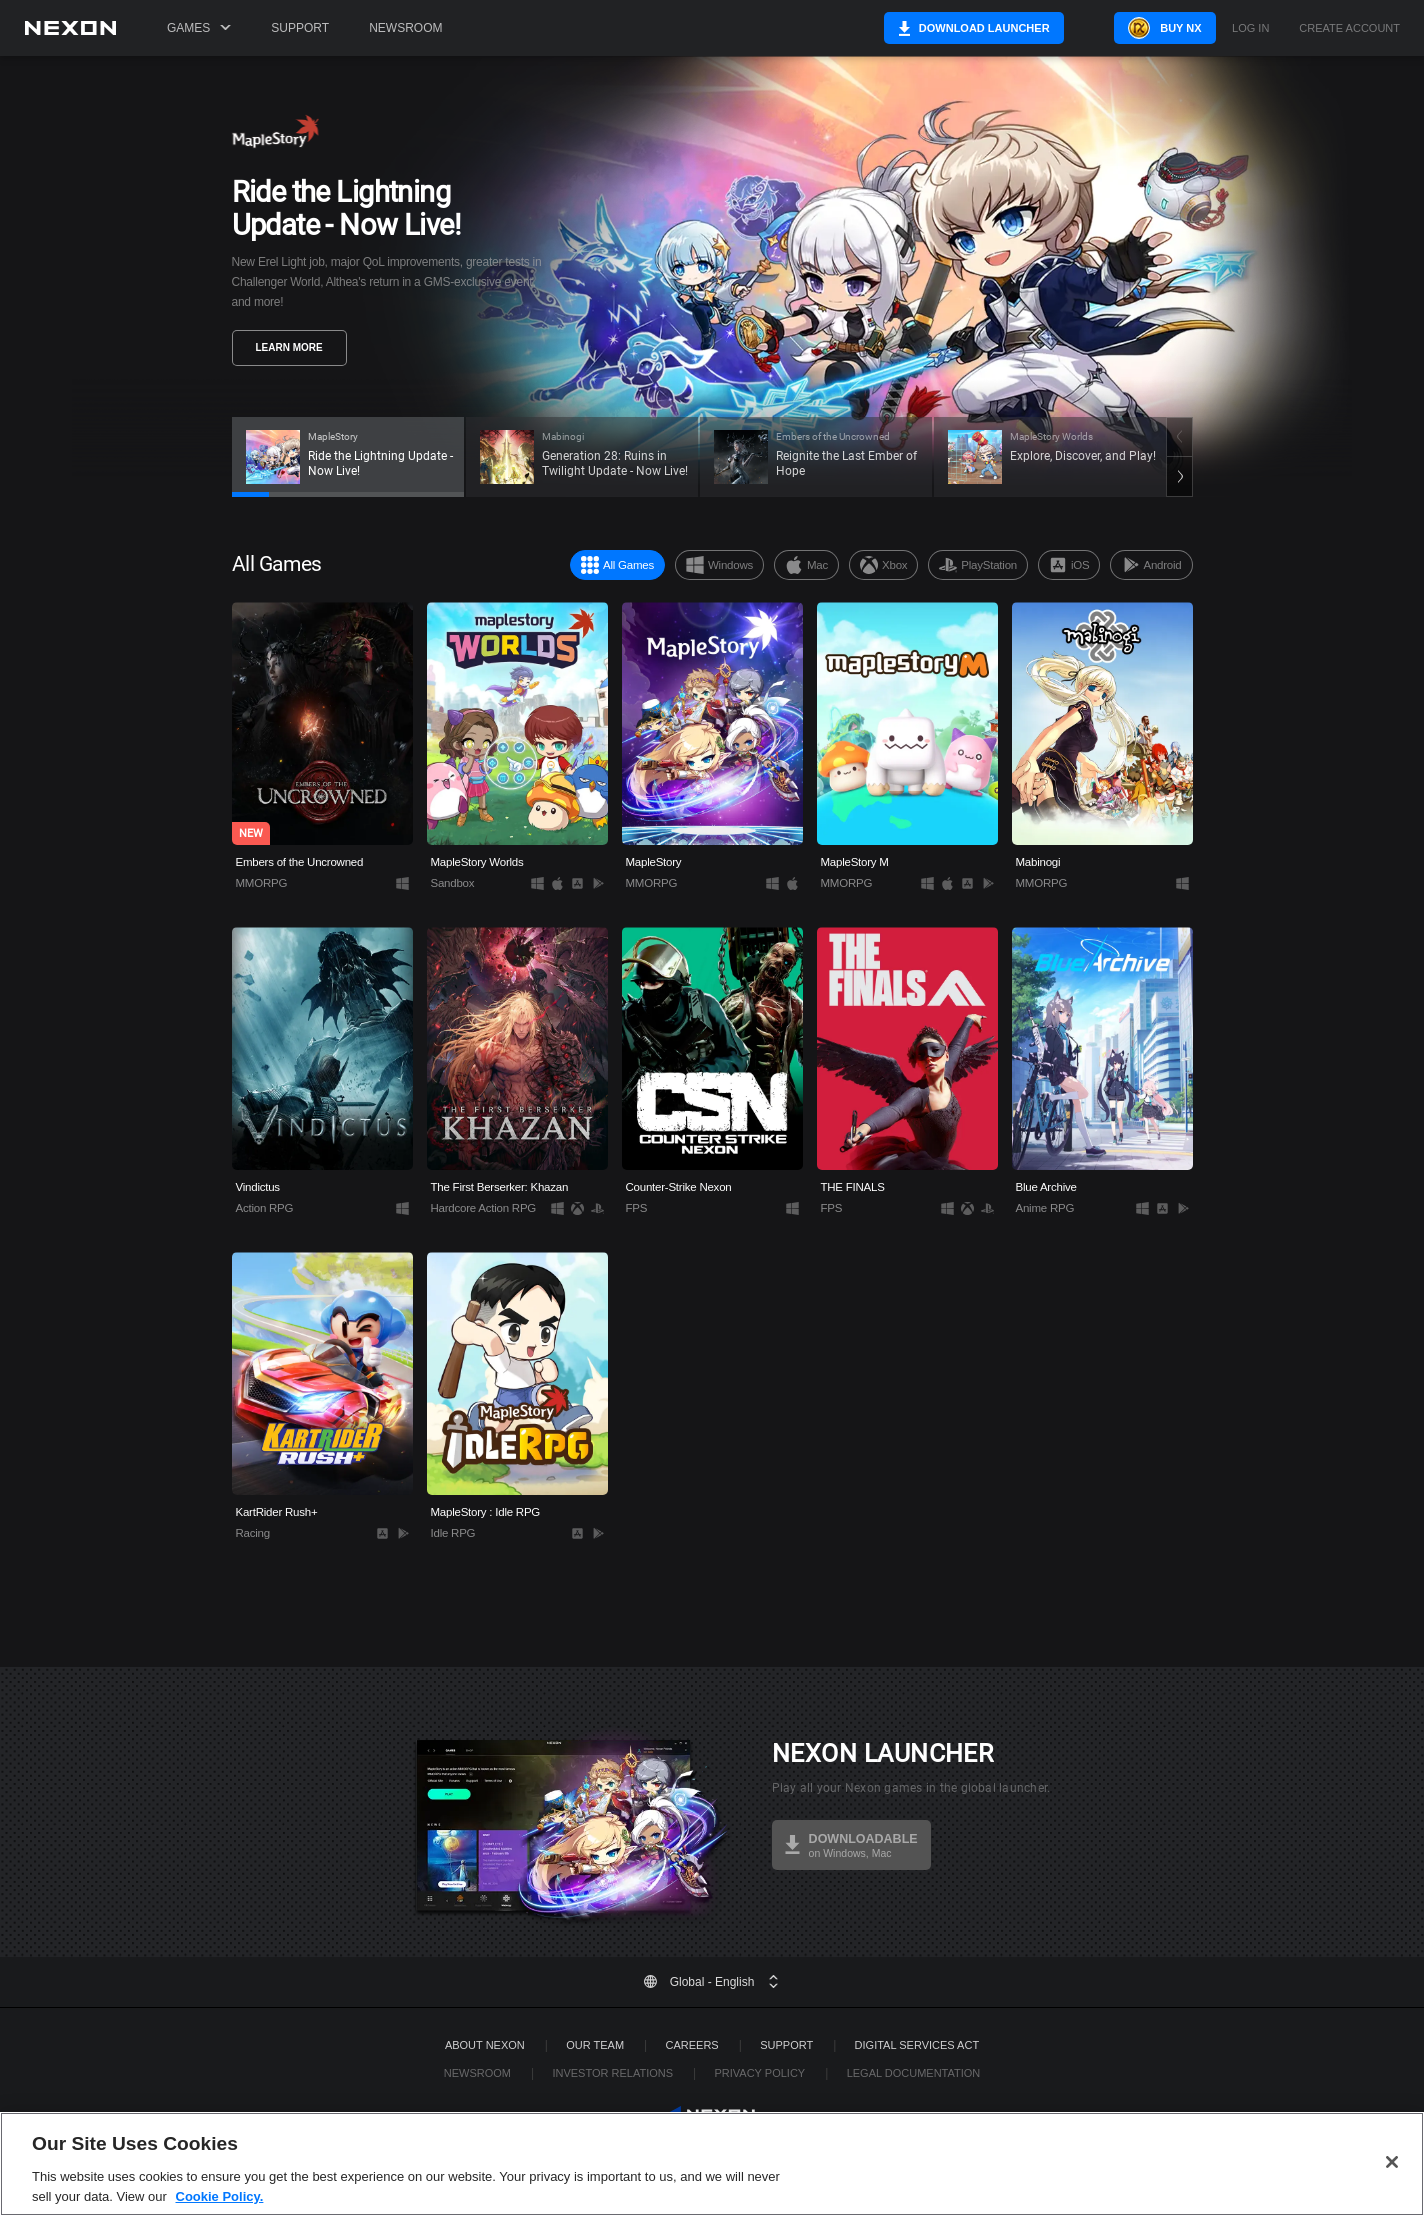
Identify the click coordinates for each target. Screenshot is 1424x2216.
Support (300, 28)
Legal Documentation (914, 2073)
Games (199, 28)
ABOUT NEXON (485, 2045)
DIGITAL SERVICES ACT (917, 2045)
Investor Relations (612, 2073)
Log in (1250, 28)
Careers (692, 2045)
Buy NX (1147, 28)
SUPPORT (786, 2045)
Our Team (595, 2045)
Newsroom (405, 28)
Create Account (1349, 28)
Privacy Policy (759, 2073)
